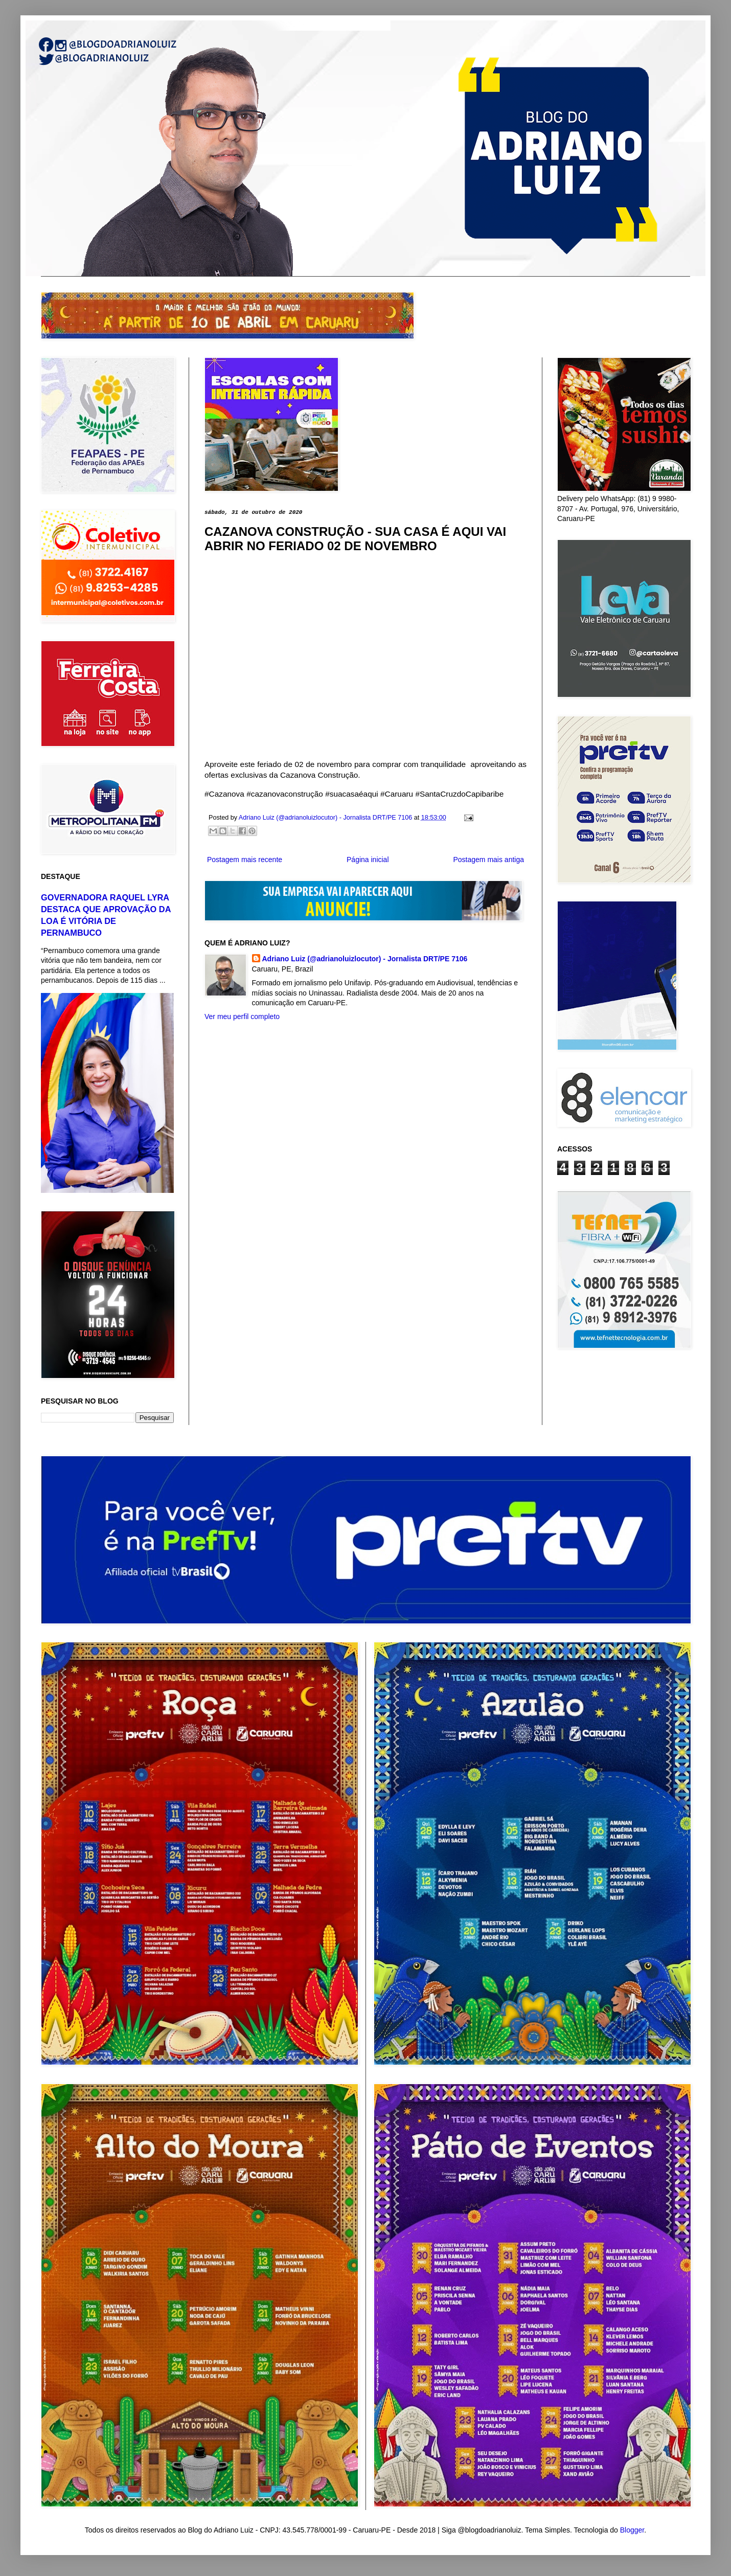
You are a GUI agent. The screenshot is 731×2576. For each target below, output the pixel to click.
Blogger (632, 2530)
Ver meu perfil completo (242, 1016)
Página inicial (368, 859)
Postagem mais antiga (488, 859)
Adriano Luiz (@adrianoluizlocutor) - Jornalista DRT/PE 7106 (365, 959)
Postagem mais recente (244, 859)
